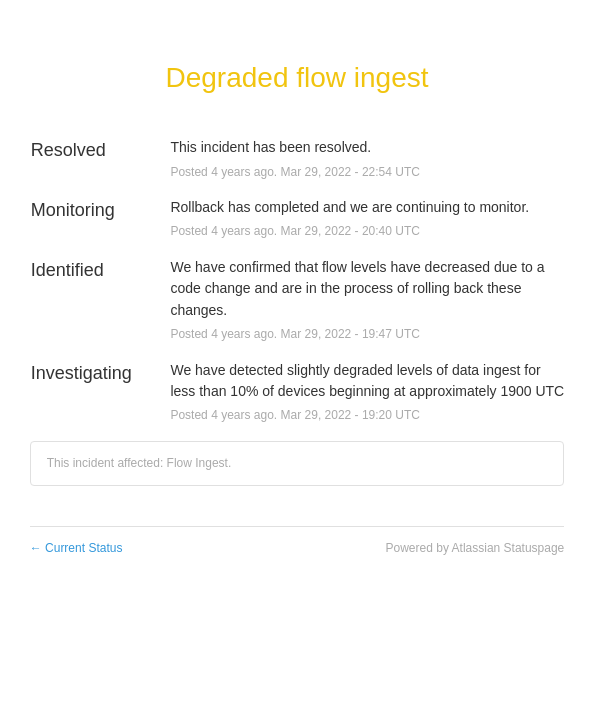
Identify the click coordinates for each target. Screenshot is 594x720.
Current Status (76, 548)
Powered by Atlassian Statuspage (475, 548)
